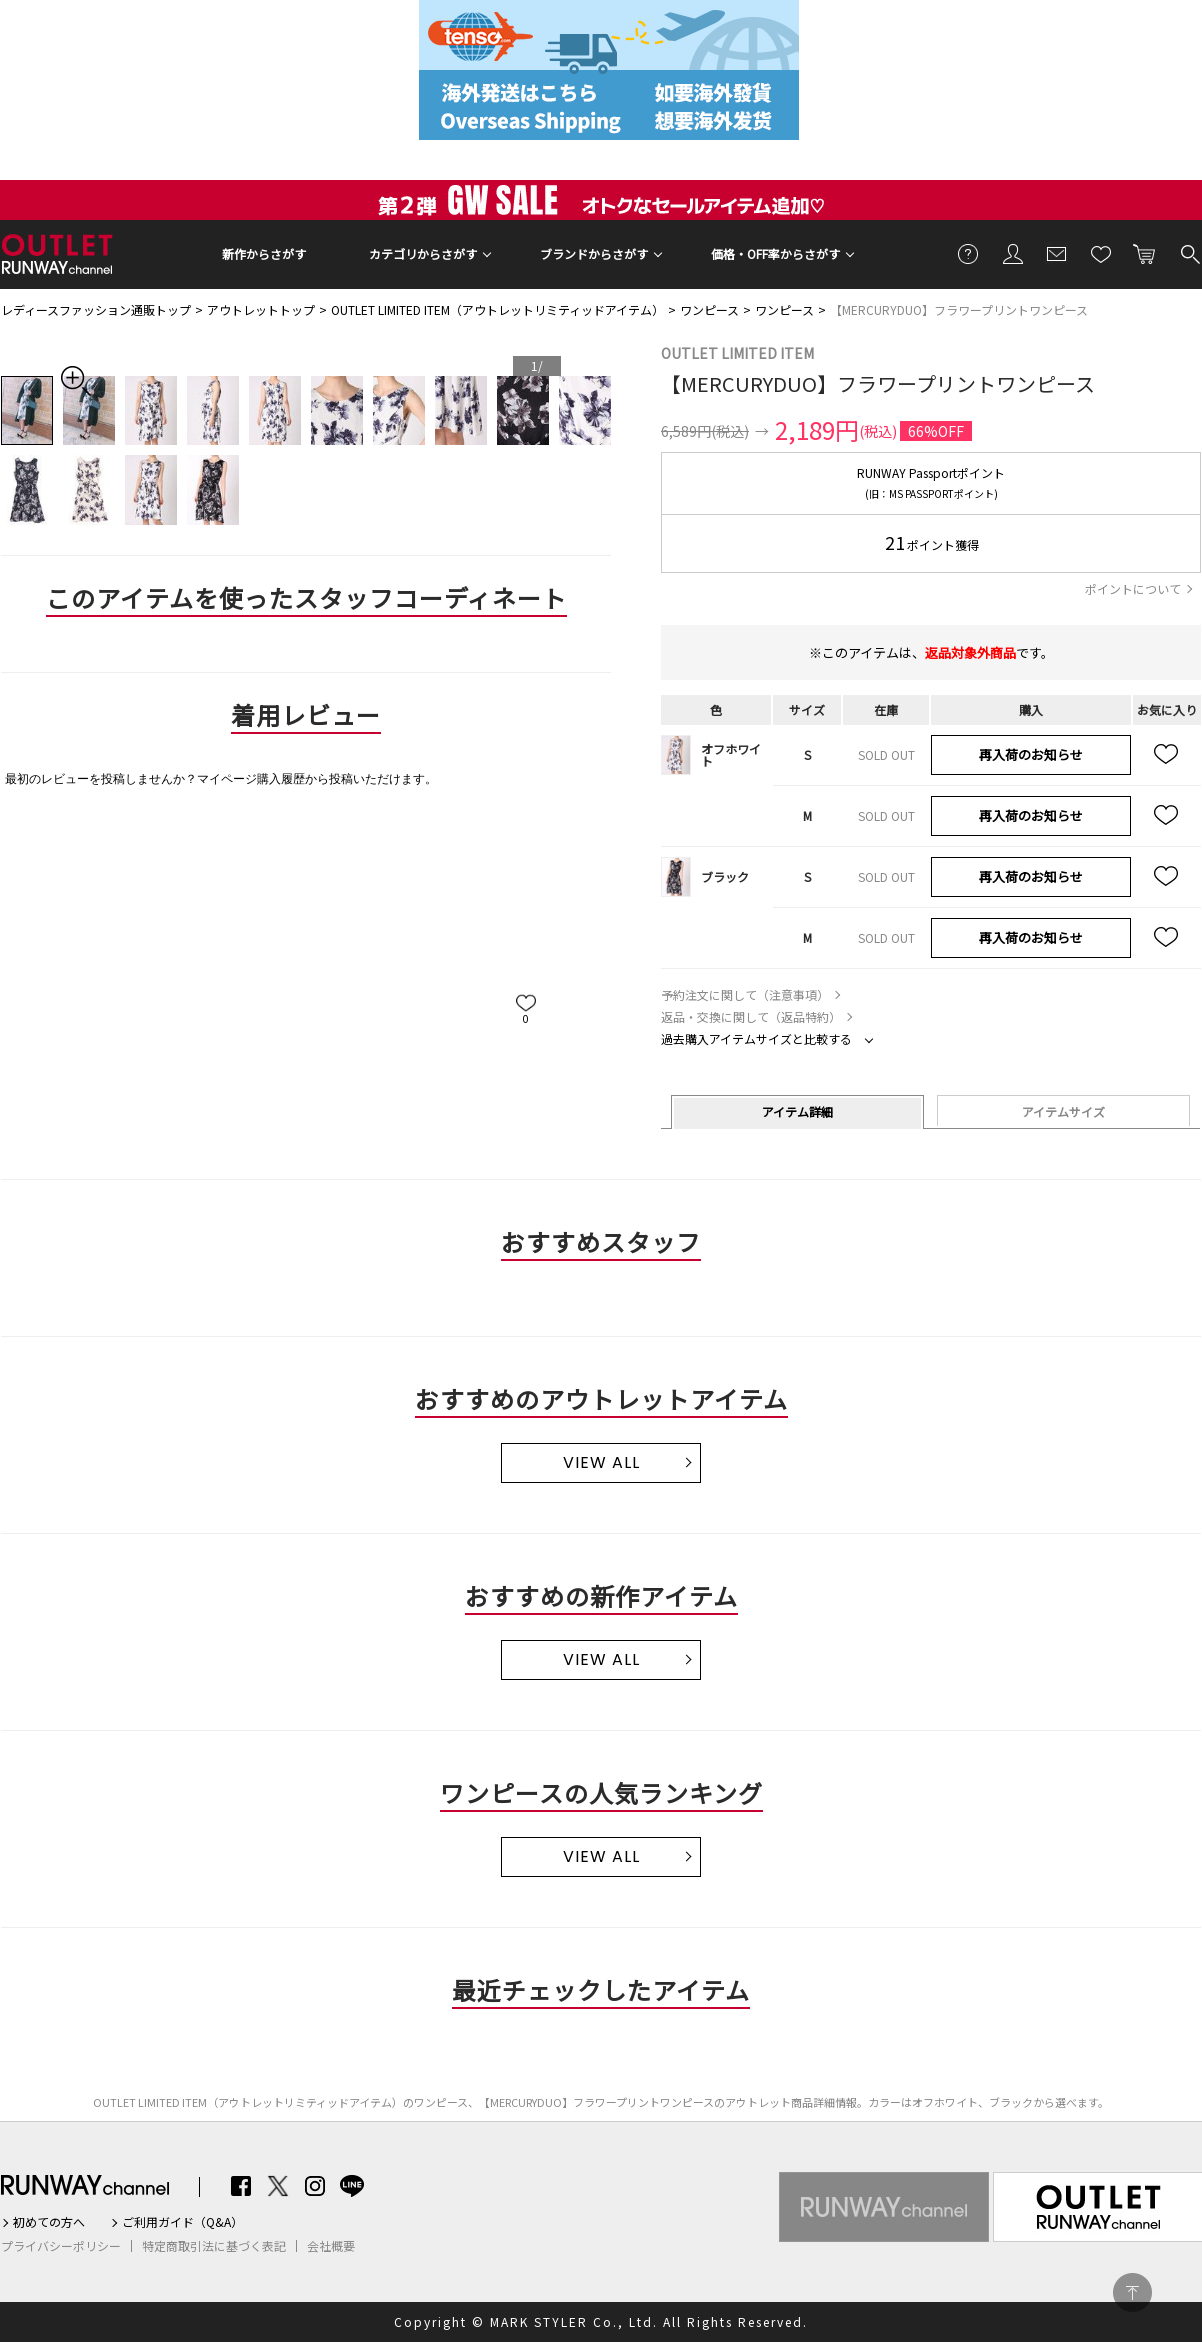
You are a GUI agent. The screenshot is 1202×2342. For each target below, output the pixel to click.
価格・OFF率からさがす (775, 253)
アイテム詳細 (797, 1111)
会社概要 (331, 2246)
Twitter (278, 2186)
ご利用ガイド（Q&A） (182, 2222)
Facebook (241, 2186)
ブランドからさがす (594, 253)
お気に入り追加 (1167, 755)
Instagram (315, 2186)
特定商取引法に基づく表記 (214, 2246)
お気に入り (1101, 253)
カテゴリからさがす (423, 253)
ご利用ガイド (969, 253)
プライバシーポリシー (61, 2246)
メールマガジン (1057, 253)
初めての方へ (49, 2222)
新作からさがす (264, 253)
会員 (1013, 253)
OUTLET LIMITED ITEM (737, 353)
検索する (1189, 253)
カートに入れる (1145, 253)
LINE (352, 2186)
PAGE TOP (1132, 2292)
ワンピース (709, 309)
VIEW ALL (601, 1462)
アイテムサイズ (1063, 1111)
